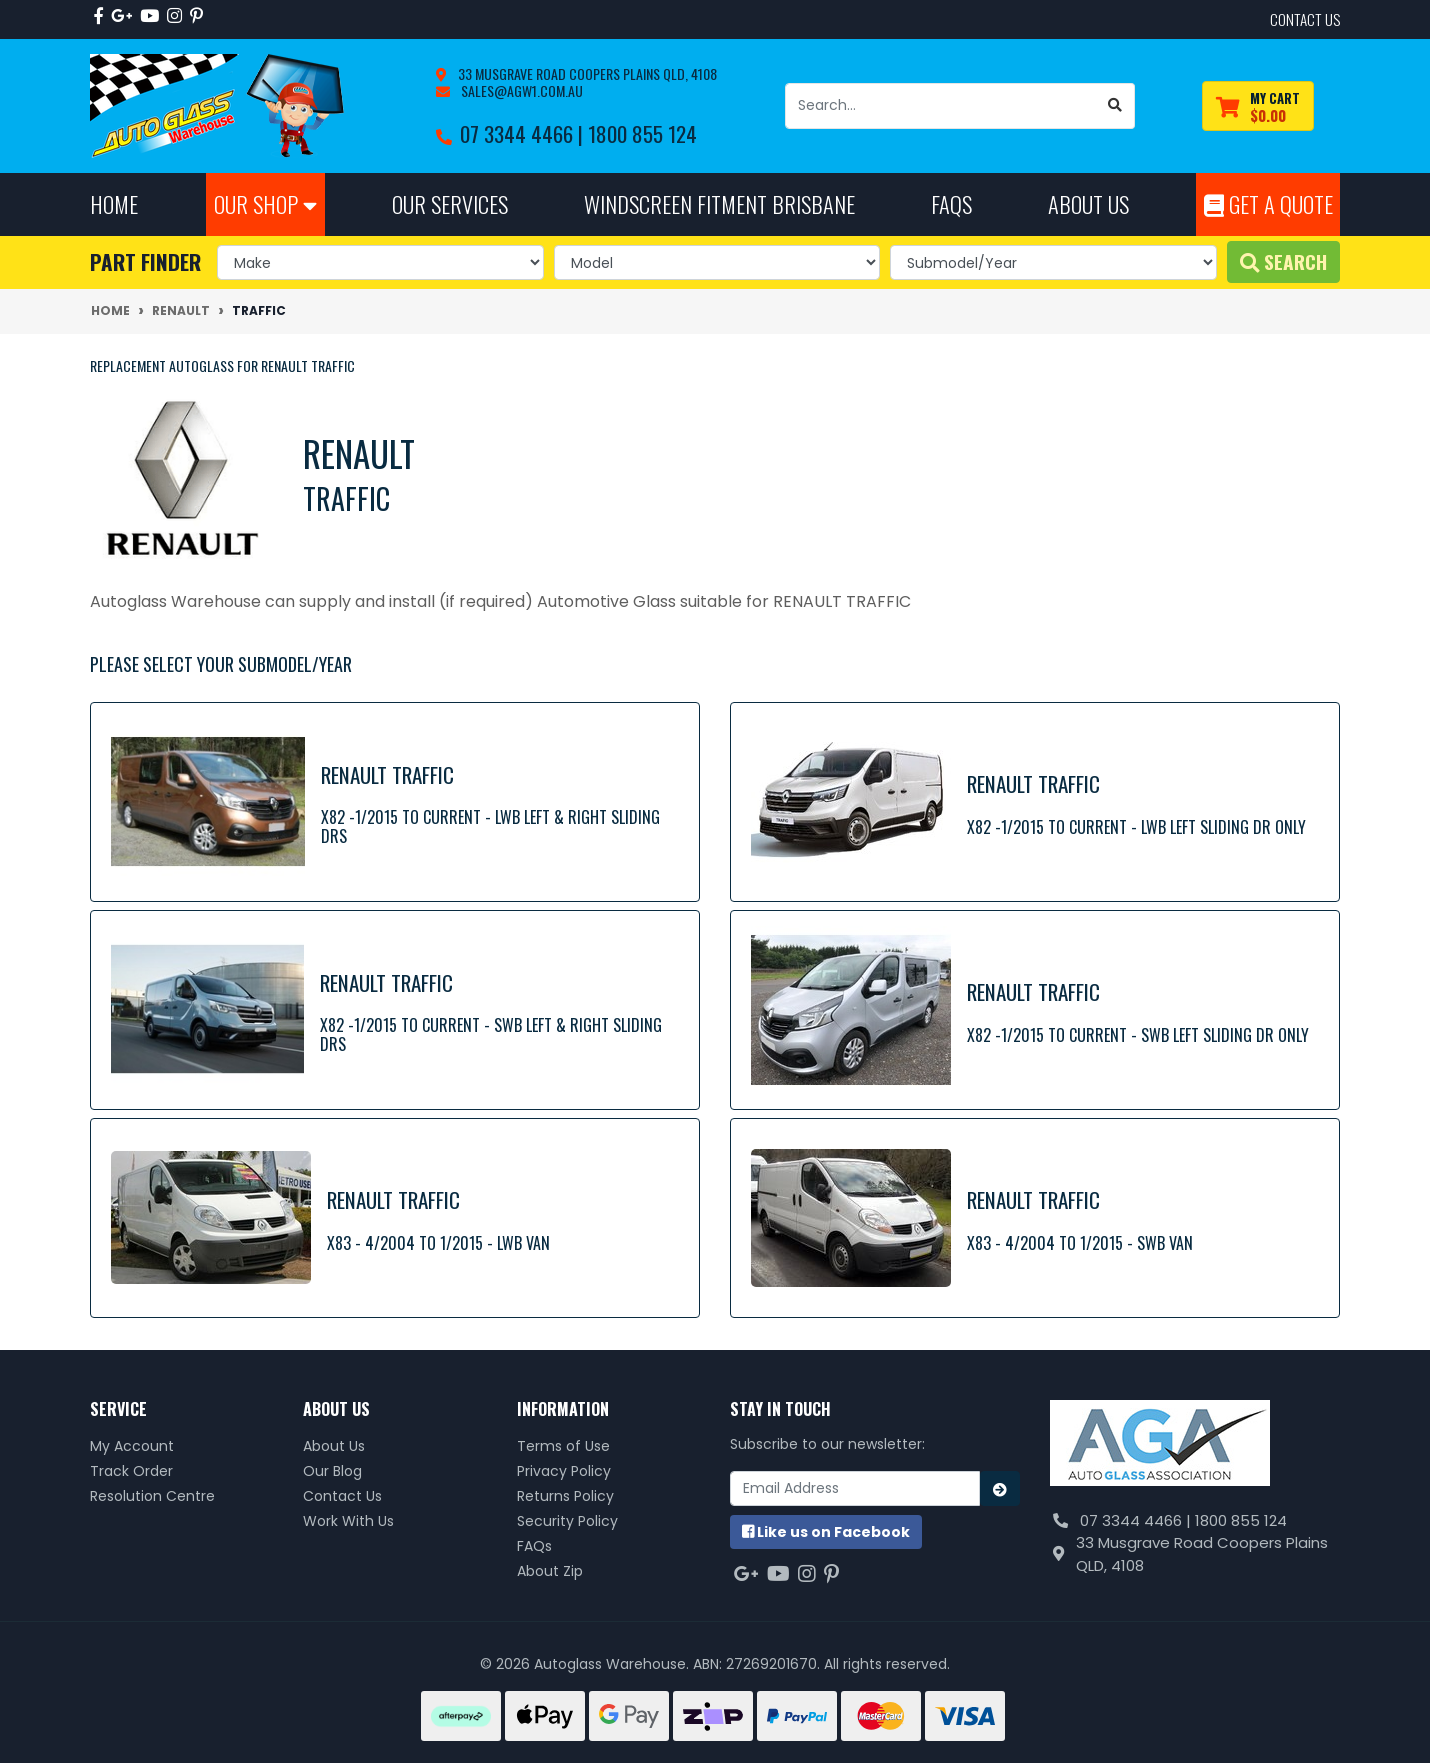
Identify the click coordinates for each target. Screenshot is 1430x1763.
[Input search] (941, 106)
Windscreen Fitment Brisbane (719, 203)
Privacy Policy (564, 1471)
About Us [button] (1088, 203)
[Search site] (1115, 106)
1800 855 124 (642, 133)
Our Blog (332, 1471)
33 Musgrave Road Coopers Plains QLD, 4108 (586, 73)
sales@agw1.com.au (520, 90)
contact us (1305, 19)
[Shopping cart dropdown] (1258, 106)
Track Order (131, 1471)
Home (114, 203)
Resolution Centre (152, 1496)
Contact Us (342, 1496)
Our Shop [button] (265, 203)
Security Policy (567, 1521)
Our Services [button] (450, 203)
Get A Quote (1268, 203)
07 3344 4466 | (524, 133)
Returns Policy (565, 1496)
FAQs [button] (951, 203)
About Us (334, 1446)
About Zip (550, 1571)
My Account (132, 1446)
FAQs (534, 1546)
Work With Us (348, 1521)
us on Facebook (826, 1532)
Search (1283, 261)
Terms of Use (563, 1446)
